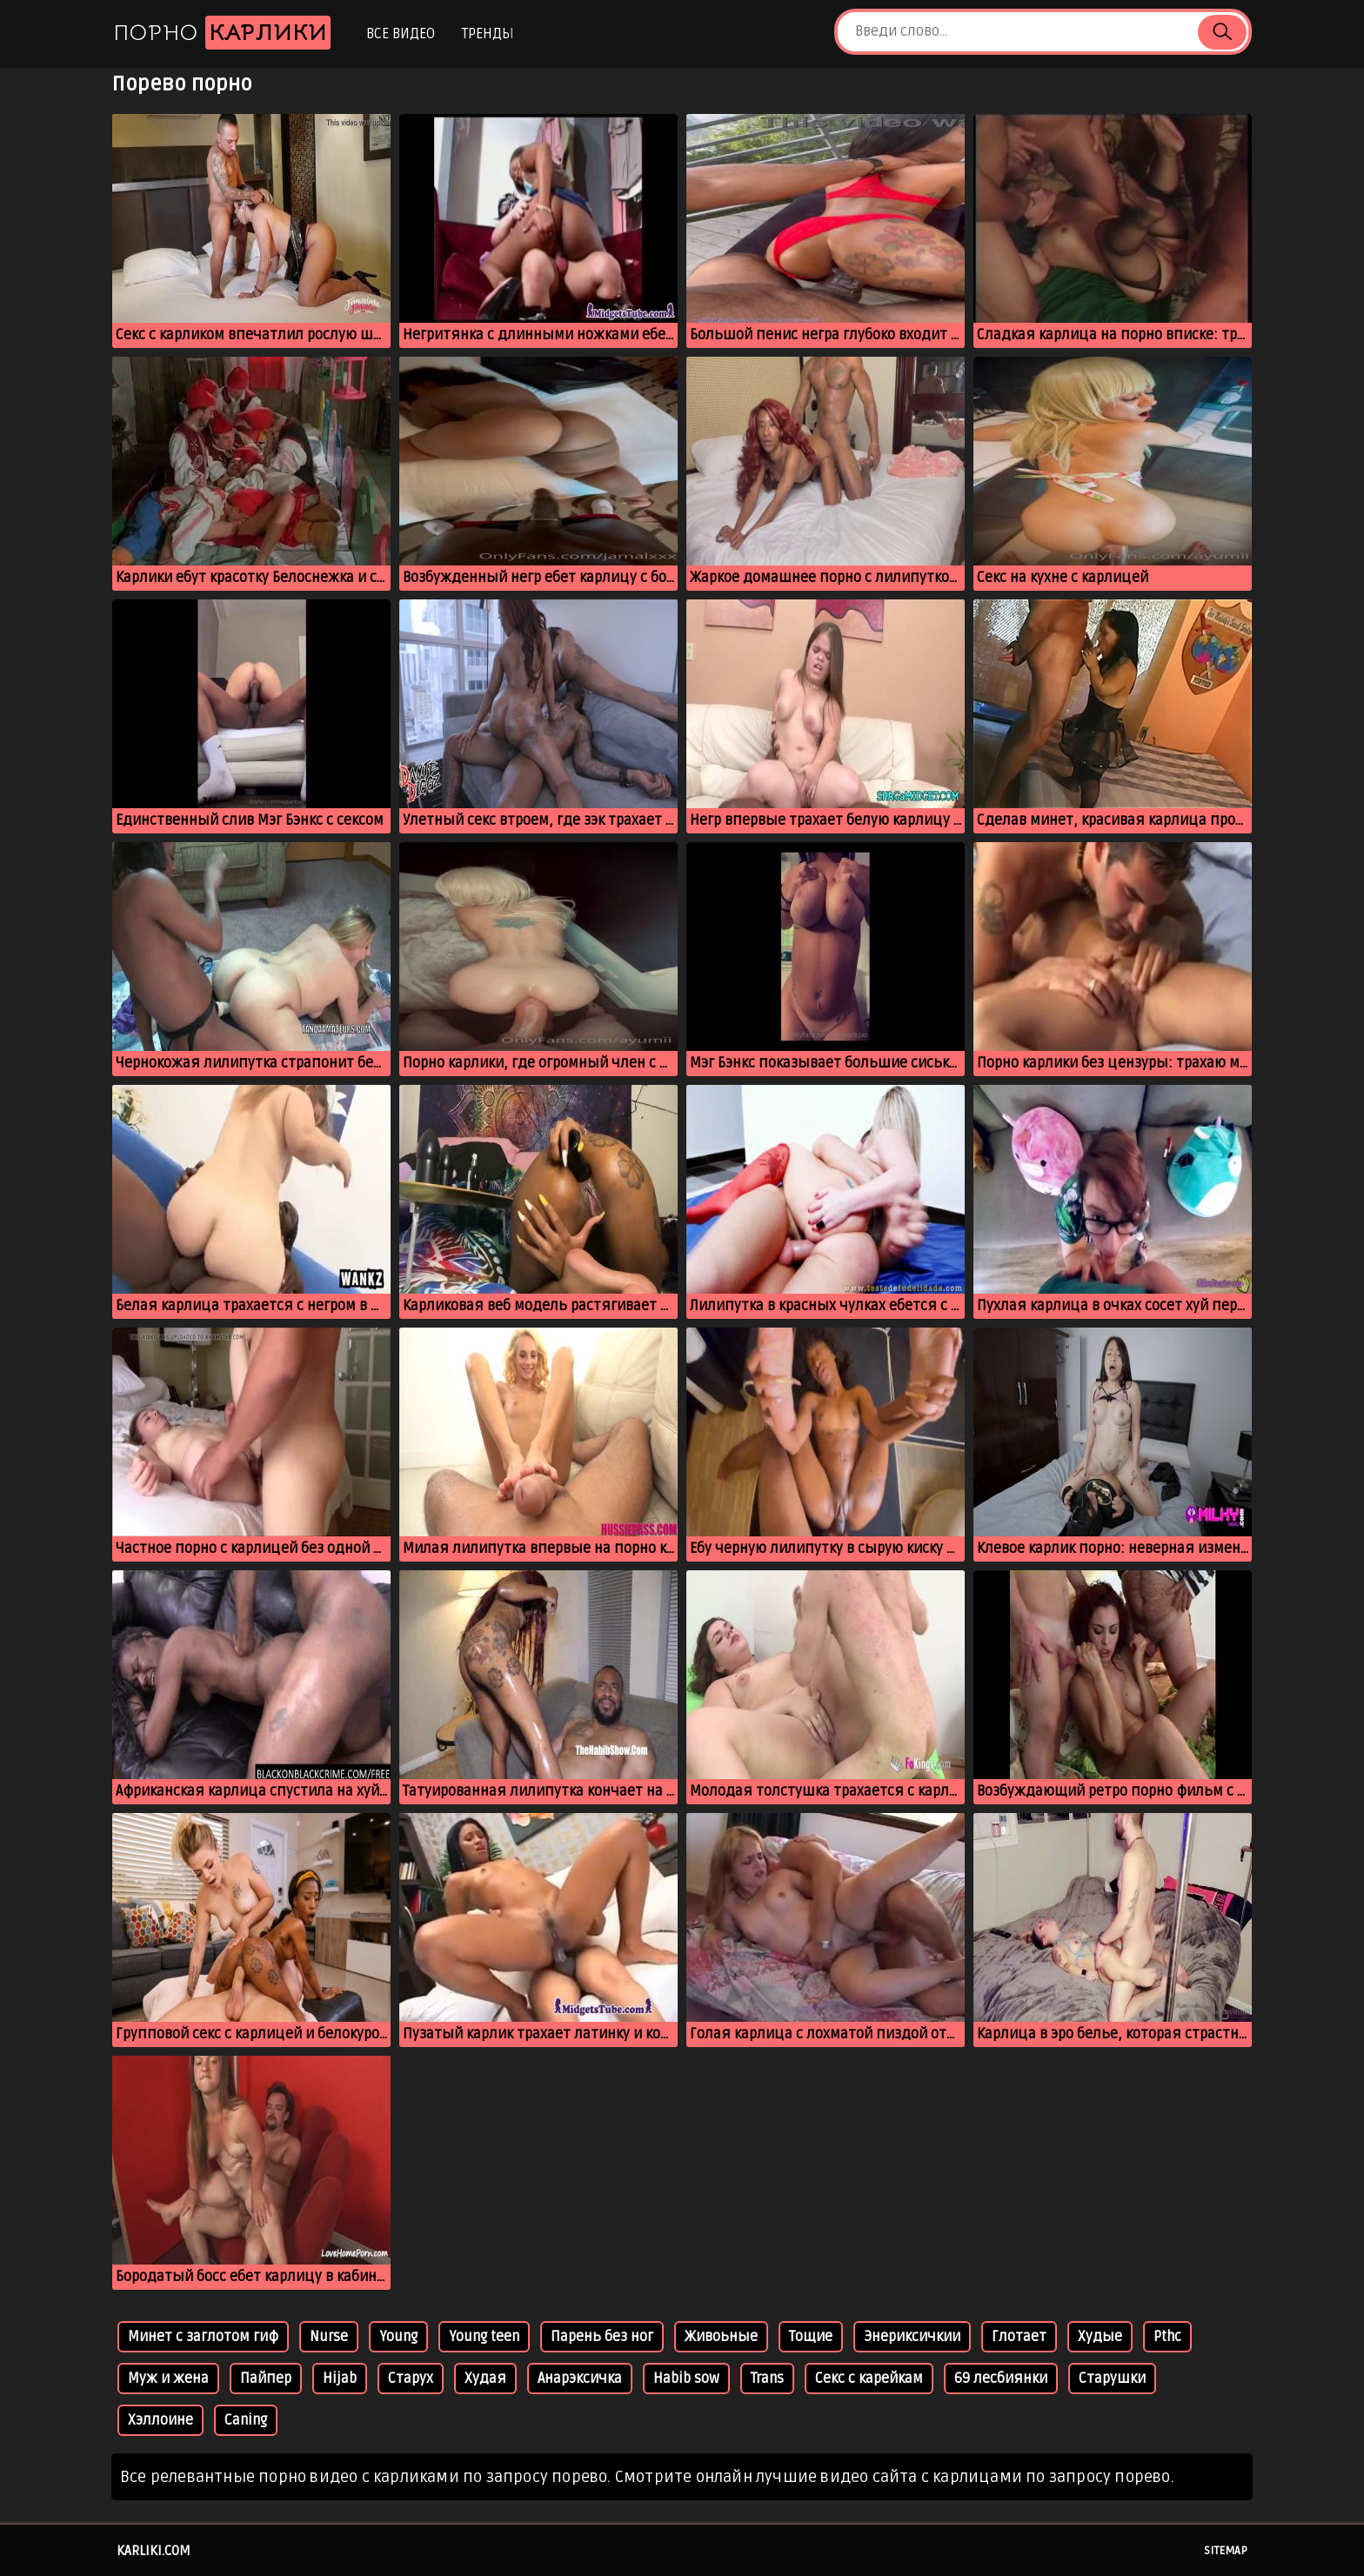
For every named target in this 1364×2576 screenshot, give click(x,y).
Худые (1100, 2336)
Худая (485, 2378)
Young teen (484, 2336)
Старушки (1112, 2378)
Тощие (810, 2336)
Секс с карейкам (869, 2378)
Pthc (1167, 2336)
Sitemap (1225, 2551)
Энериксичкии (912, 2336)
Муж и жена (168, 2378)
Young (398, 2336)
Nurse (329, 2336)
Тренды (487, 34)
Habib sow (686, 2378)
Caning (245, 2420)
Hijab (340, 2378)
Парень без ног (602, 2336)
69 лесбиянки (1000, 2378)
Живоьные (721, 2336)
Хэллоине (160, 2420)
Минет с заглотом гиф (203, 2336)
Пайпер (265, 2378)
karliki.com (154, 2551)
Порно (222, 33)
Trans (767, 2378)
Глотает (1019, 2336)
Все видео (400, 34)
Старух (410, 2378)
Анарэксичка (580, 2378)
